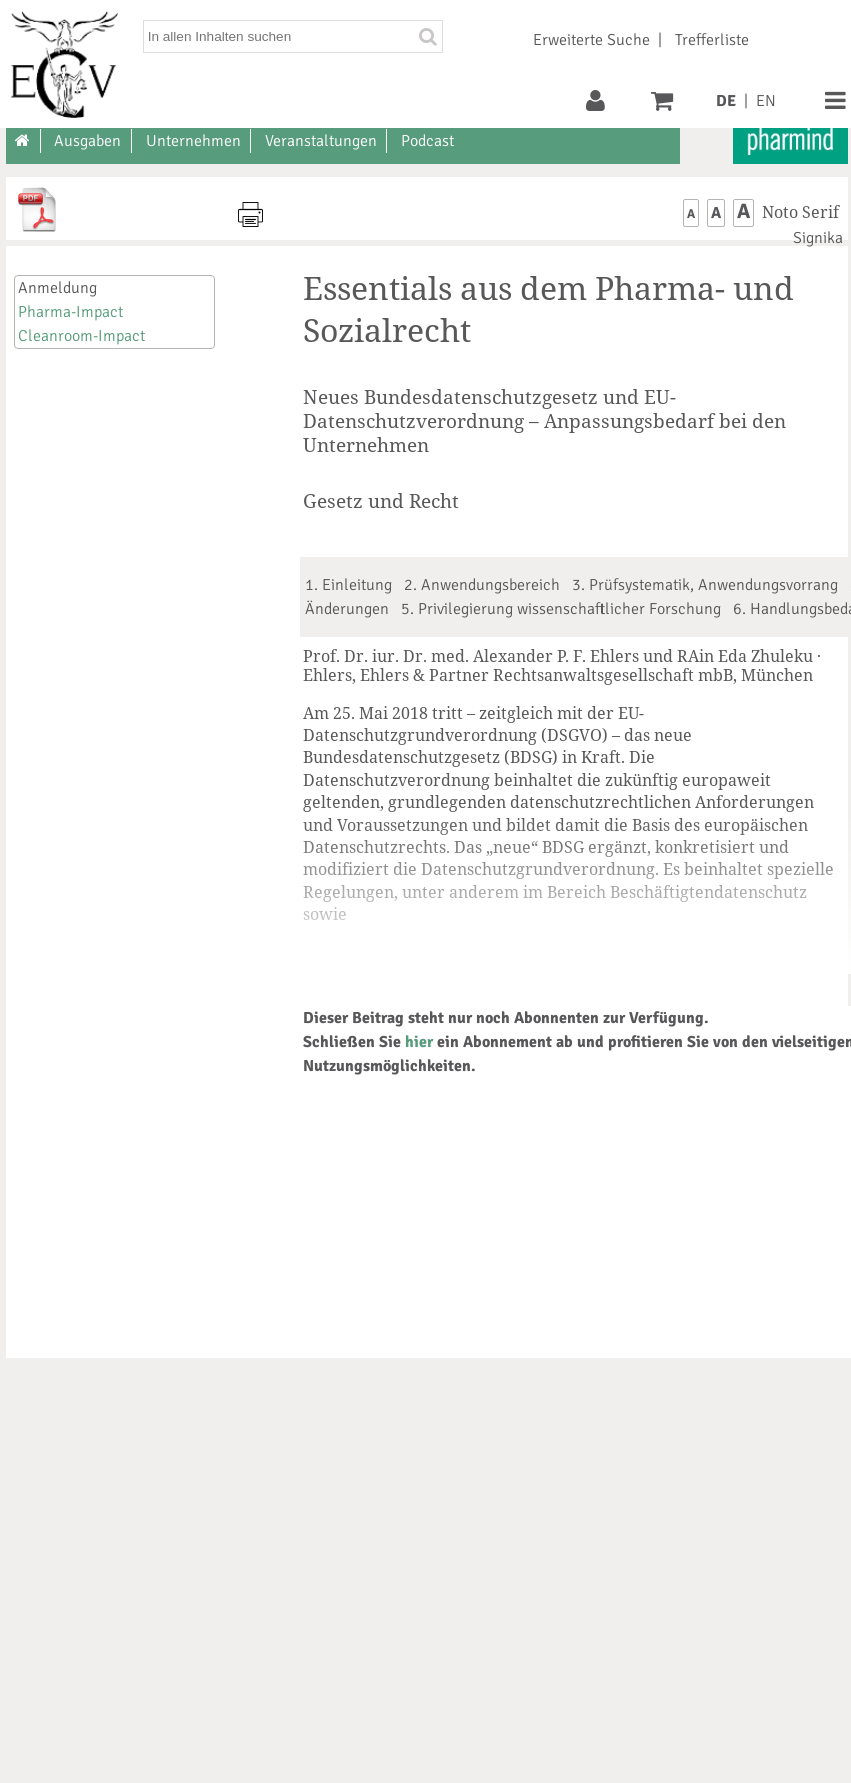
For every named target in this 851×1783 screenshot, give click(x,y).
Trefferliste (712, 40)
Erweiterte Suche (591, 40)
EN (766, 101)
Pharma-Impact (70, 312)
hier (419, 1042)
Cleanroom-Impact (81, 336)
